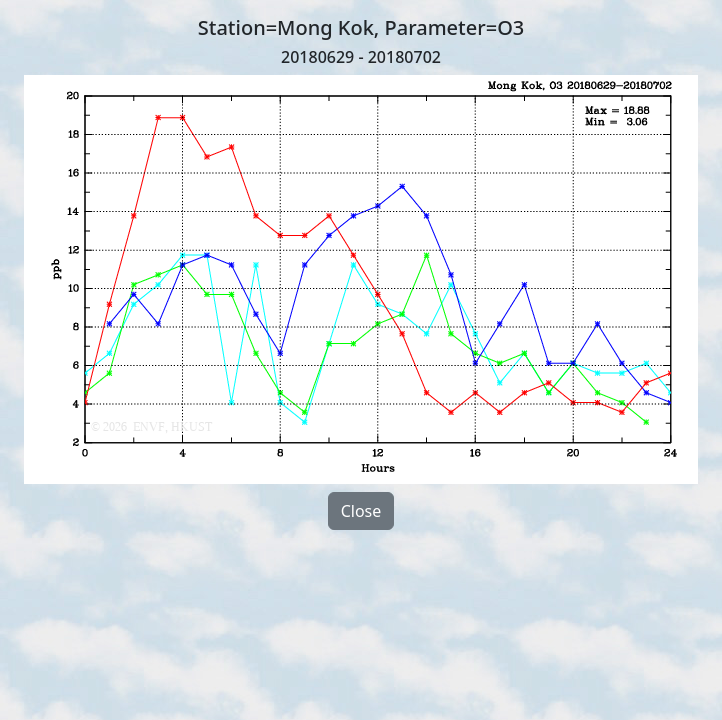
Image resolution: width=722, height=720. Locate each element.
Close (361, 511)
